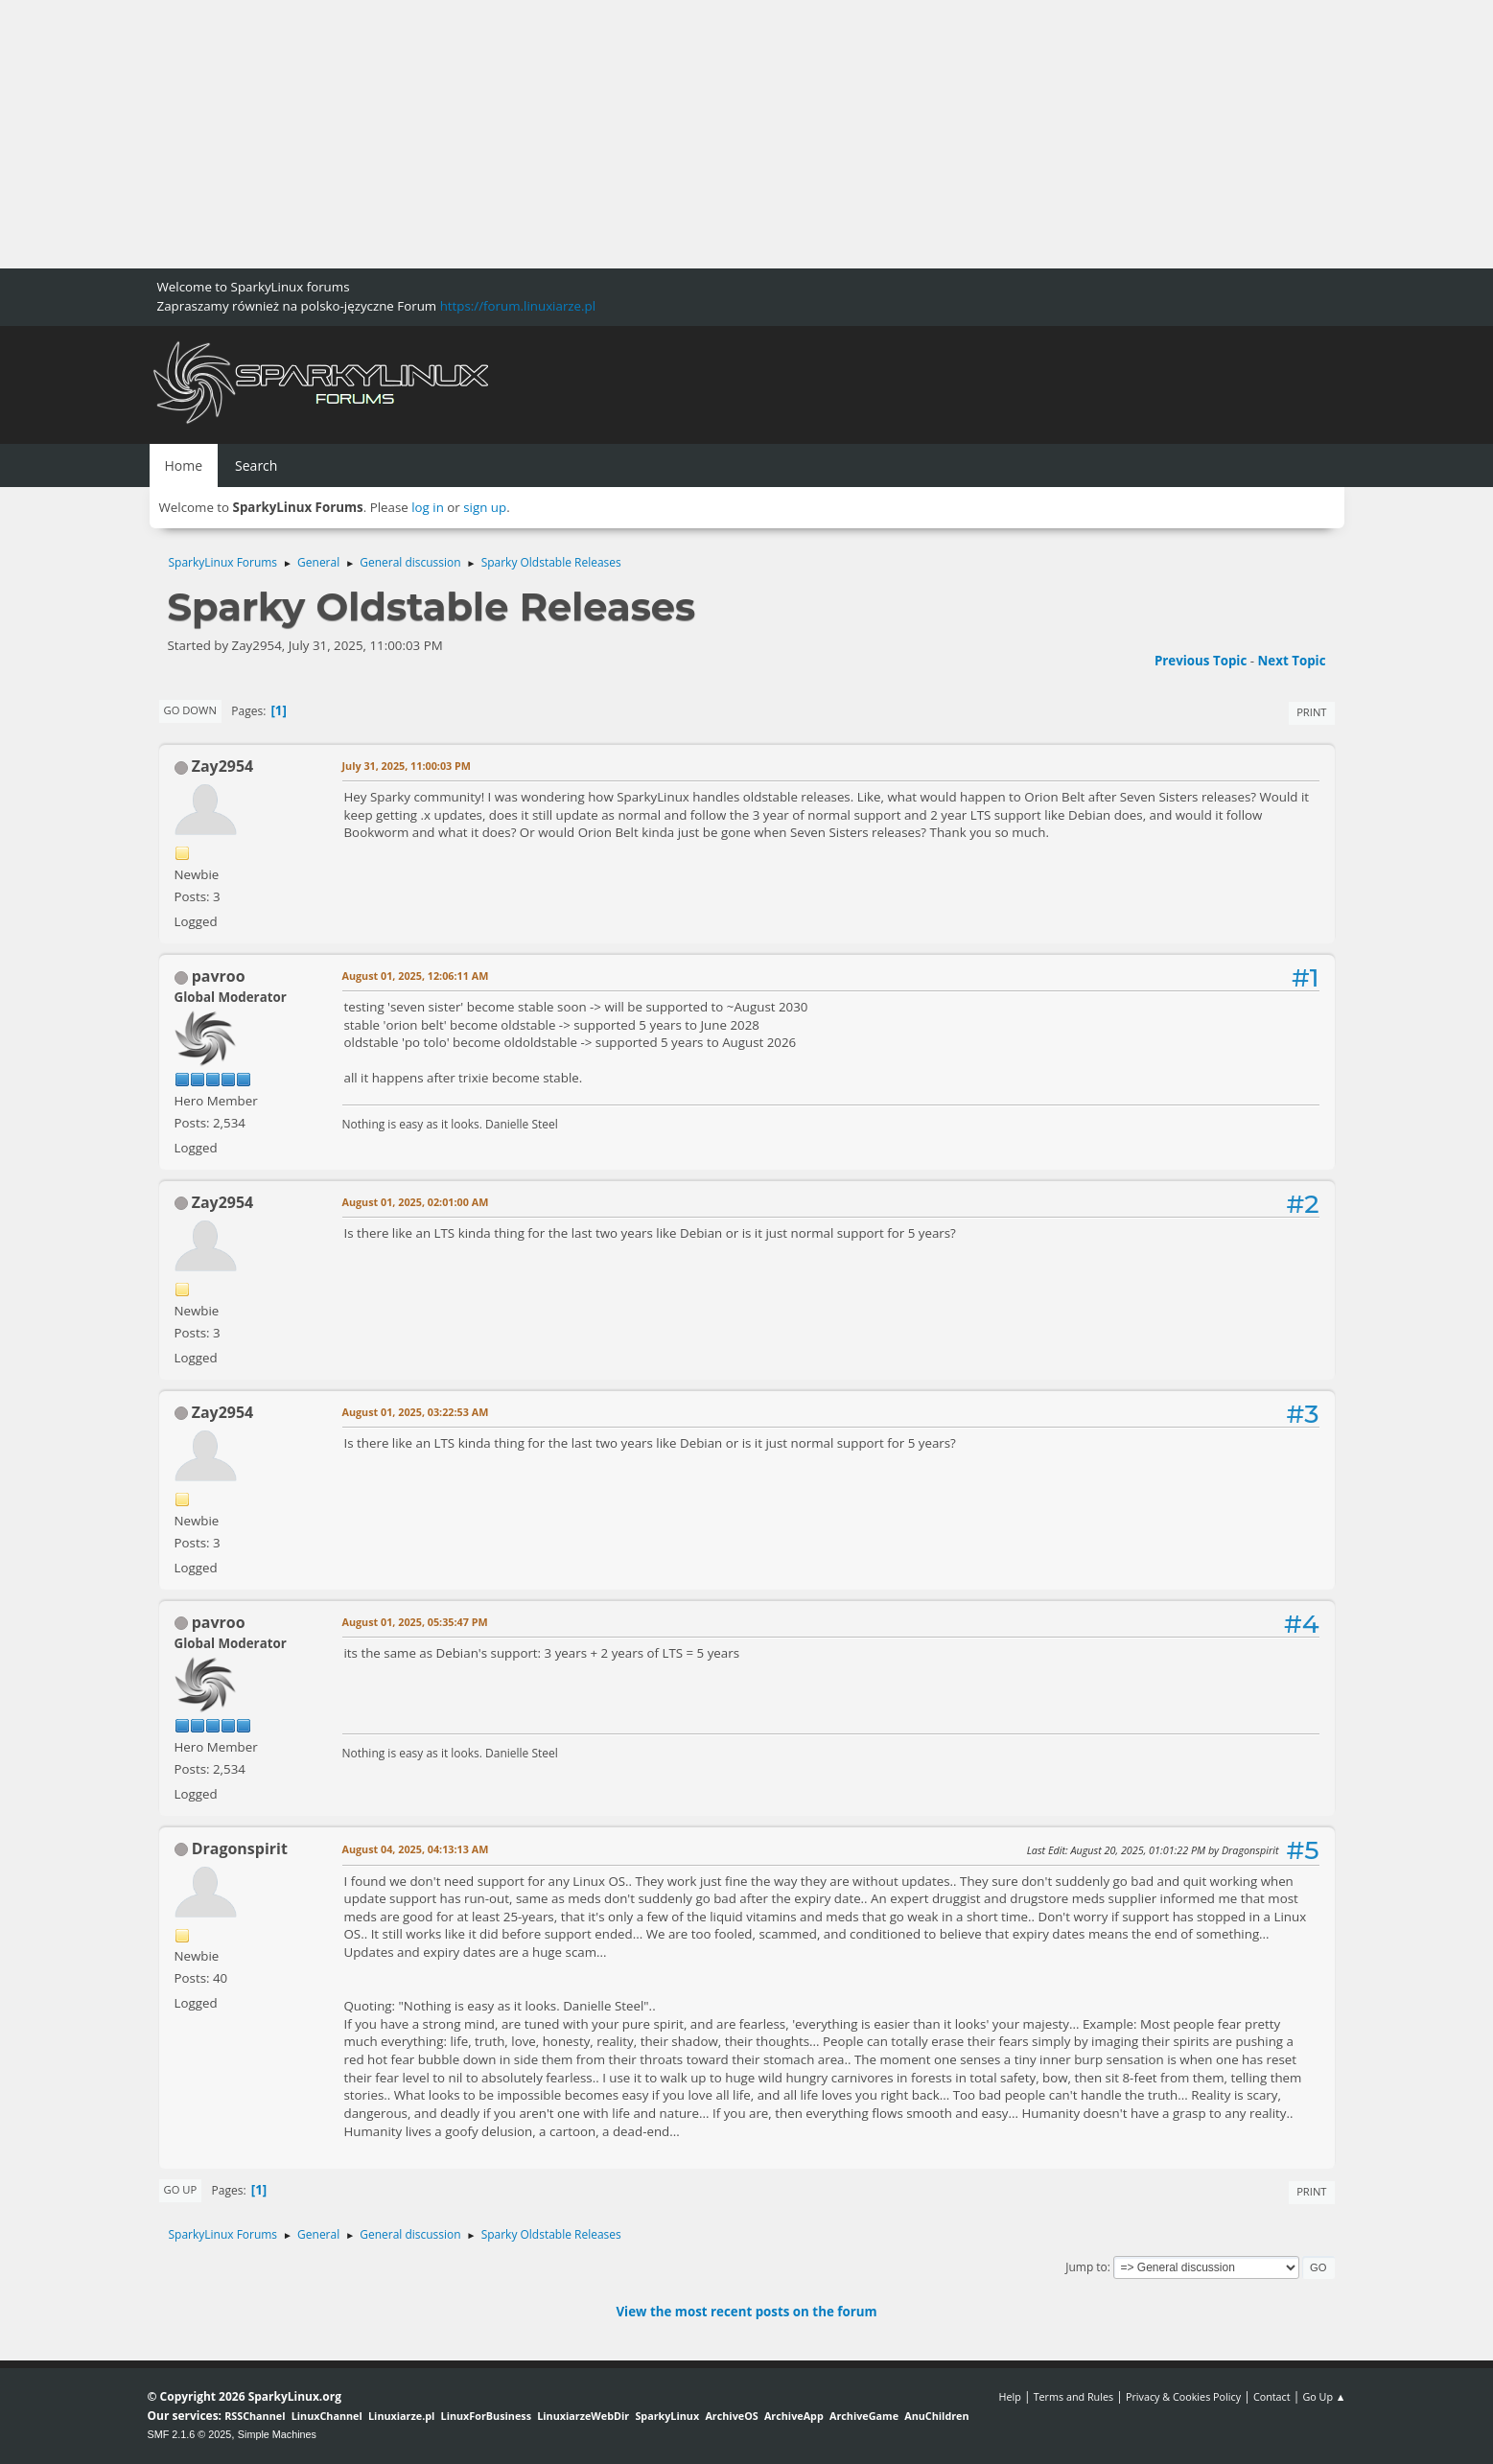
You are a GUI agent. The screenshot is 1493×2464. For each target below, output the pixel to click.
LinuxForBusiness (486, 2415)
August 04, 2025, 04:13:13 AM (415, 1849)
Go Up (181, 2189)
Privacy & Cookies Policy (1183, 2396)
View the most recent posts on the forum (746, 2311)
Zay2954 (223, 766)
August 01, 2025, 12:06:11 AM (415, 975)
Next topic (1292, 660)
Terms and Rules (1074, 2396)
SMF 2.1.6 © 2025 (190, 2434)
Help (1009, 2396)
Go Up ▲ (1323, 2396)
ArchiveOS (731, 2415)
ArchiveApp (794, 2415)
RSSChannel (254, 2415)
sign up (484, 507)
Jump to (1086, 2267)
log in (427, 507)
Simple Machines (277, 2434)
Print (1311, 712)
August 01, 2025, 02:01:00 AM (415, 1202)
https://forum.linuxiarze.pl (517, 305)
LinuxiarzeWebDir (583, 2415)
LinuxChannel (327, 2415)
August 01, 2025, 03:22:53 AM (415, 1412)
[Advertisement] (575, 134)
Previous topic (1201, 660)
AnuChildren (936, 2415)
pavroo (218, 976)
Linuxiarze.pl (401, 2415)
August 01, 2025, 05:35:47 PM (415, 1622)
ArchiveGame (863, 2415)
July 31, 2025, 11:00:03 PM (407, 765)
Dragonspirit (240, 1848)
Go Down (190, 710)
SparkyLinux (667, 2415)
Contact (1272, 2396)
